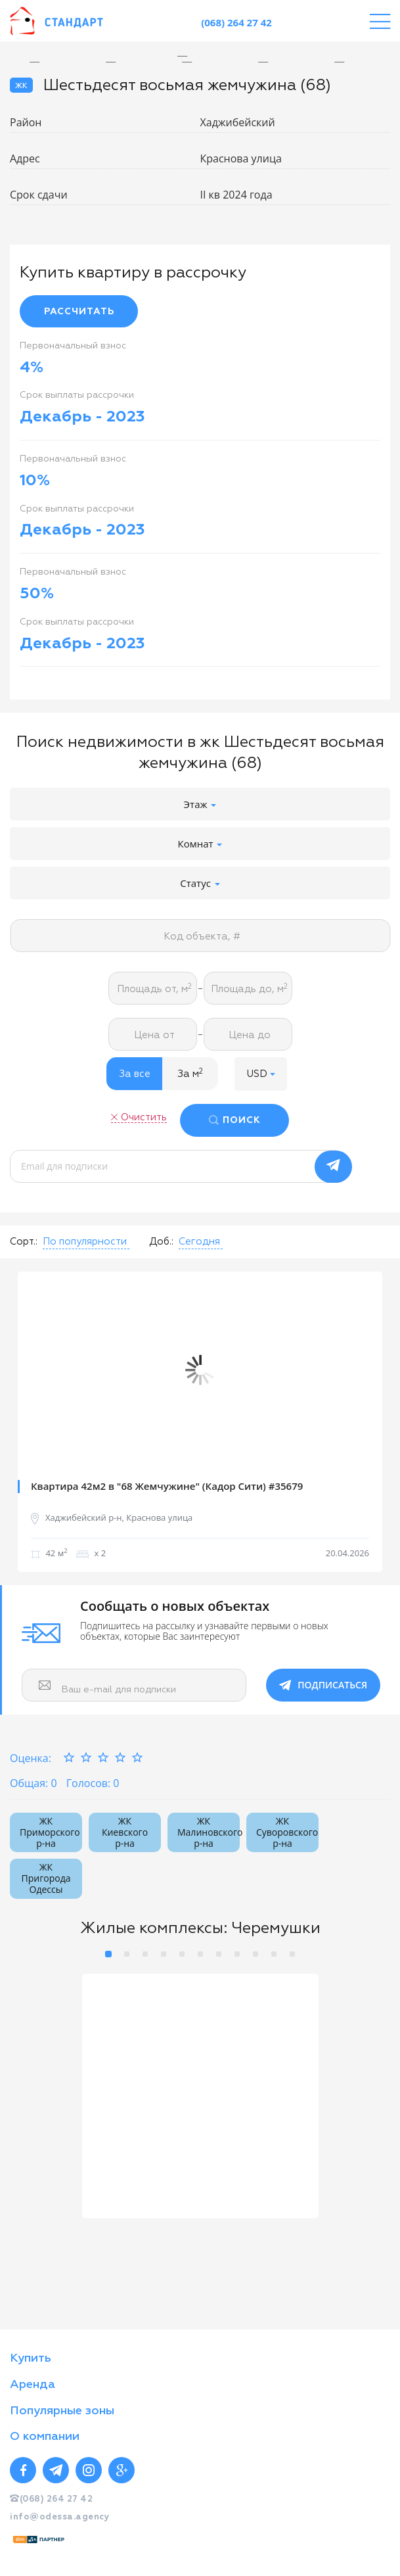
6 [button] (200, 1954)
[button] (260, 1073)
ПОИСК (242, 1120)
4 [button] (163, 1954)
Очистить (144, 1117)
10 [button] (274, 1954)
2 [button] (126, 1954)
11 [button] (292, 1954)
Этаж (200, 804)
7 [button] (218, 1954)
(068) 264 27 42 (236, 22)
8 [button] (237, 1954)
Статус (200, 883)
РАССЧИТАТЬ (79, 311)
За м (190, 1074)
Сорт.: (23, 1242)
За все (134, 1074)
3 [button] (145, 1954)
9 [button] (255, 1954)
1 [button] (108, 1954)
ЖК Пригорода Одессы (46, 1878)
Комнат (200, 843)
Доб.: (161, 1242)
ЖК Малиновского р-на (208, 1832)
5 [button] (182, 1954)
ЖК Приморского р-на (50, 1832)
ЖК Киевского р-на (125, 1832)
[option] (192, 56)
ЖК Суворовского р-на (287, 1832)
